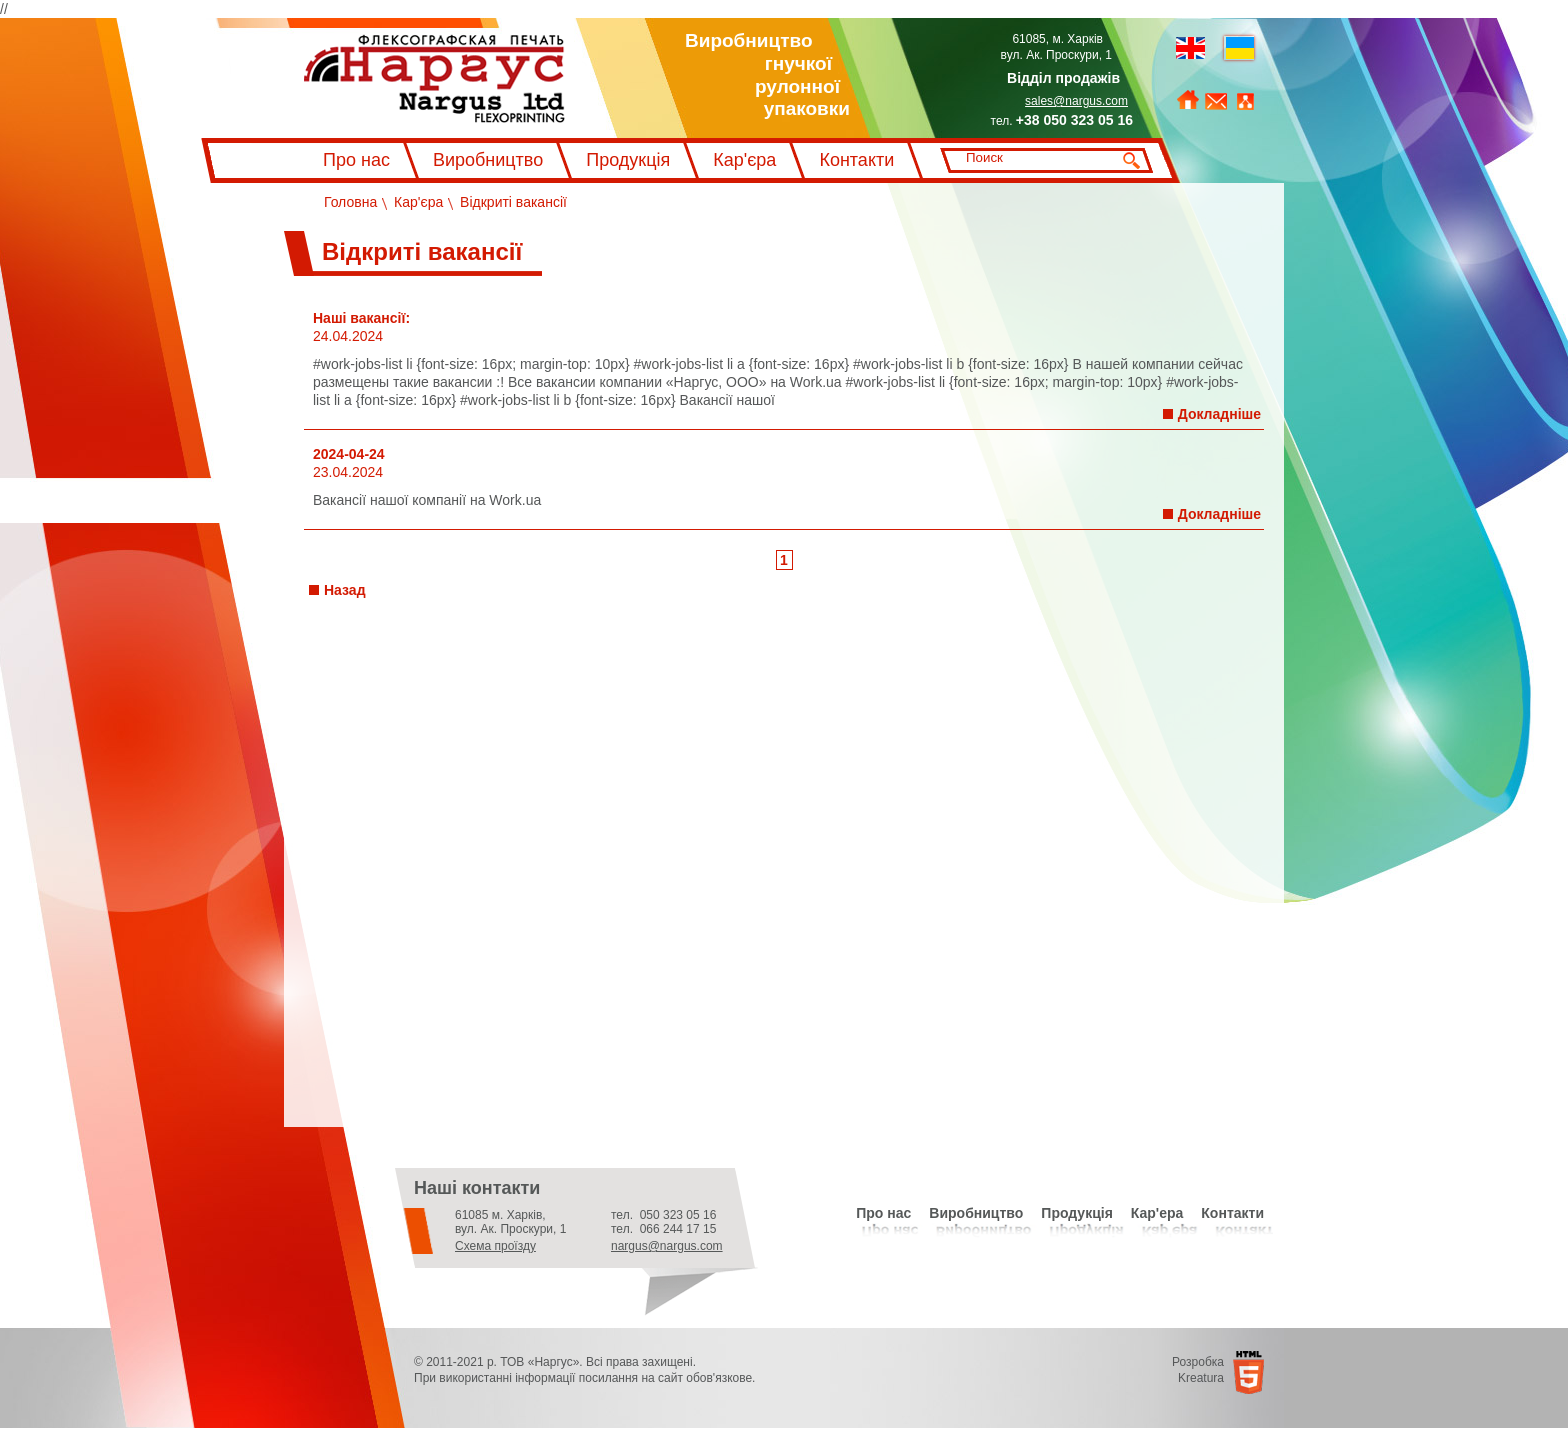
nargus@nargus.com (667, 1246)
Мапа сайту (1245, 102)
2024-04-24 (349, 454)
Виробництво (488, 160)
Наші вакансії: (361, 318)
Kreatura (1201, 1378)
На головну (1188, 100)
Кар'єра (744, 160)
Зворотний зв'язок (1216, 102)
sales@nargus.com (1076, 101)
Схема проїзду (495, 1246)
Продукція (628, 160)
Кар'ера (1157, 1213)
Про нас (356, 160)
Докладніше (1219, 414)
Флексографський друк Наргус (434, 79)
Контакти (856, 160)
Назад (345, 590)
